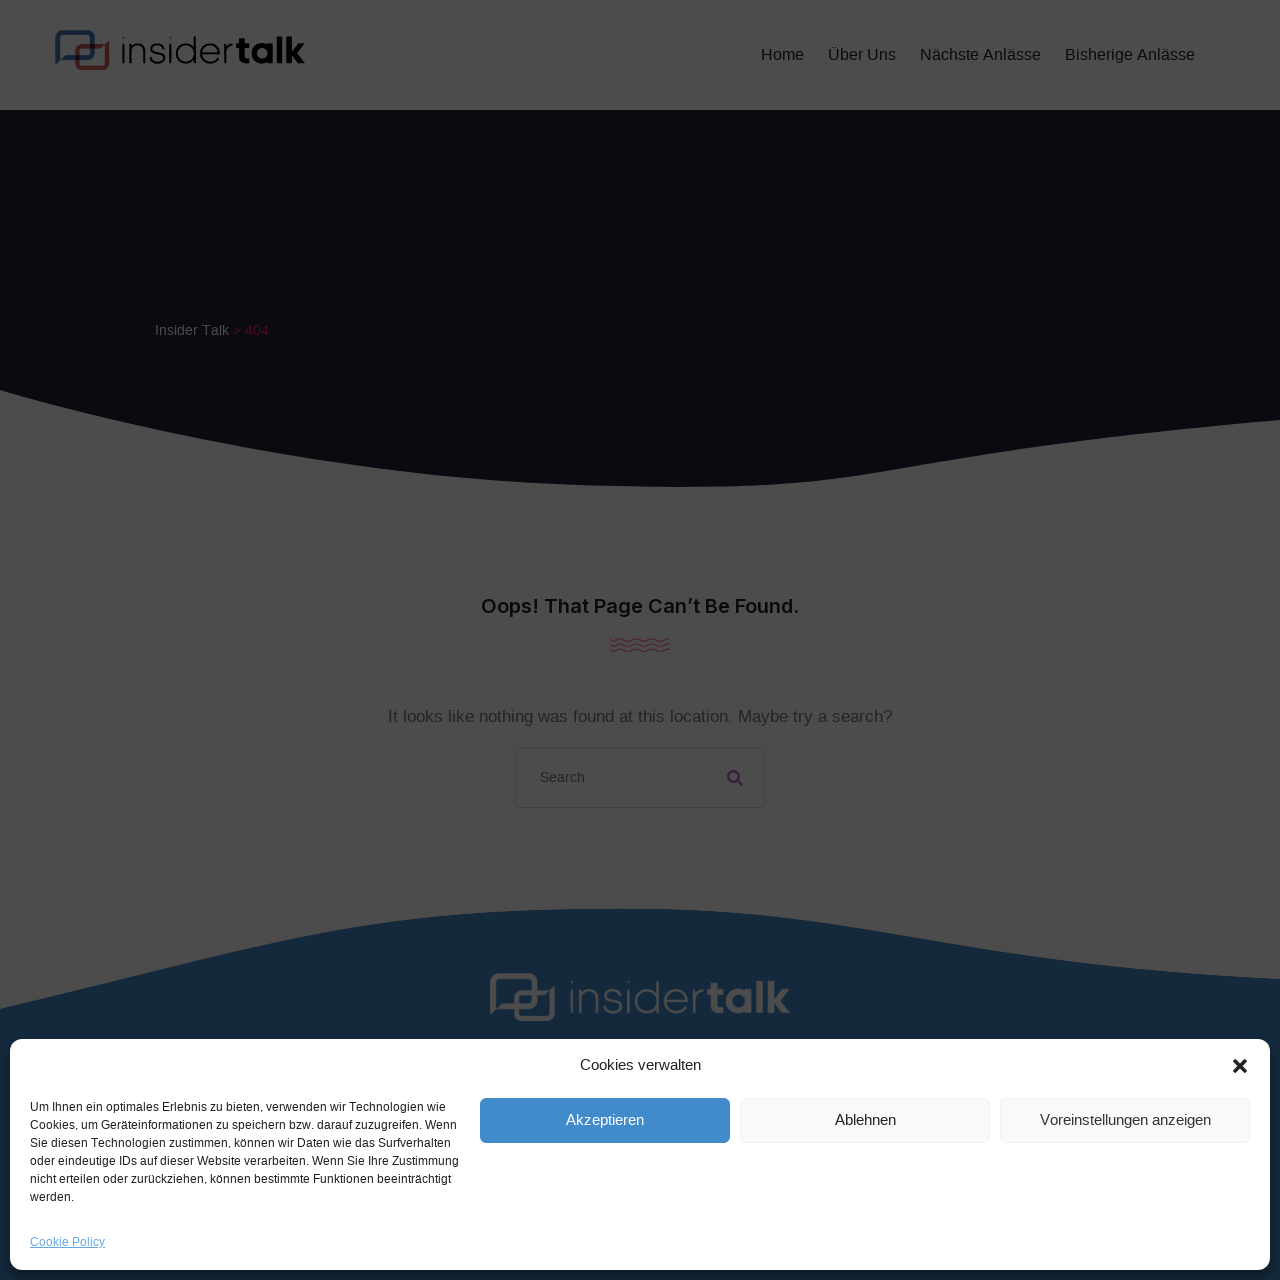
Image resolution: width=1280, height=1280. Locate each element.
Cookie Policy (67, 1242)
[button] (1240, 1066)
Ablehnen (865, 1120)
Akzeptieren (605, 1120)
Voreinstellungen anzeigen (1125, 1120)
